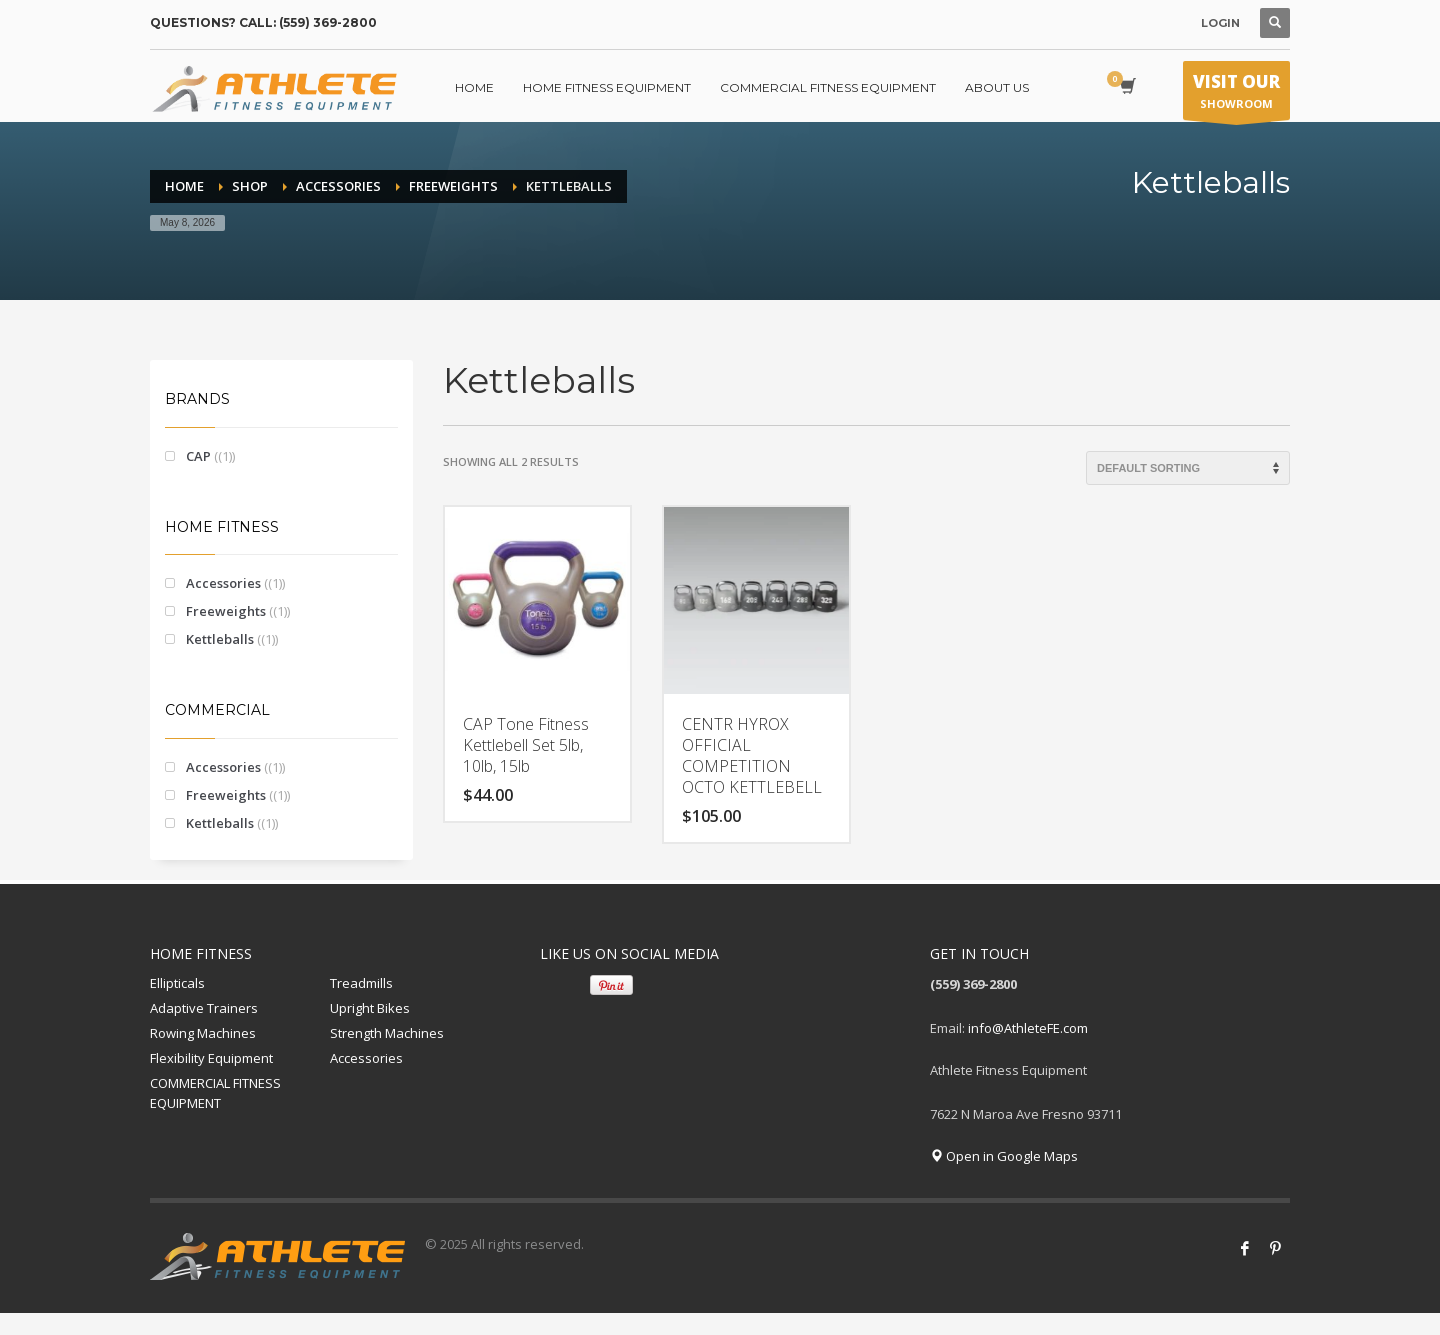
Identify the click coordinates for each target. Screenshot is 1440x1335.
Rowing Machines (203, 1033)
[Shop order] (1188, 468)
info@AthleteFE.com (1028, 1028)
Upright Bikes (370, 1008)
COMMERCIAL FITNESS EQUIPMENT (215, 1093)
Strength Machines (387, 1033)
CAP (198, 456)
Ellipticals (177, 983)
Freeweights (226, 611)
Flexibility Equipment (211, 1058)
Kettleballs (220, 639)
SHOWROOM (1236, 95)
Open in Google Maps (1004, 1156)
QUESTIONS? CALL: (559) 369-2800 (263, 22)
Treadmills (361, 983)
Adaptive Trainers (204, 1008)
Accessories (223, 583)
